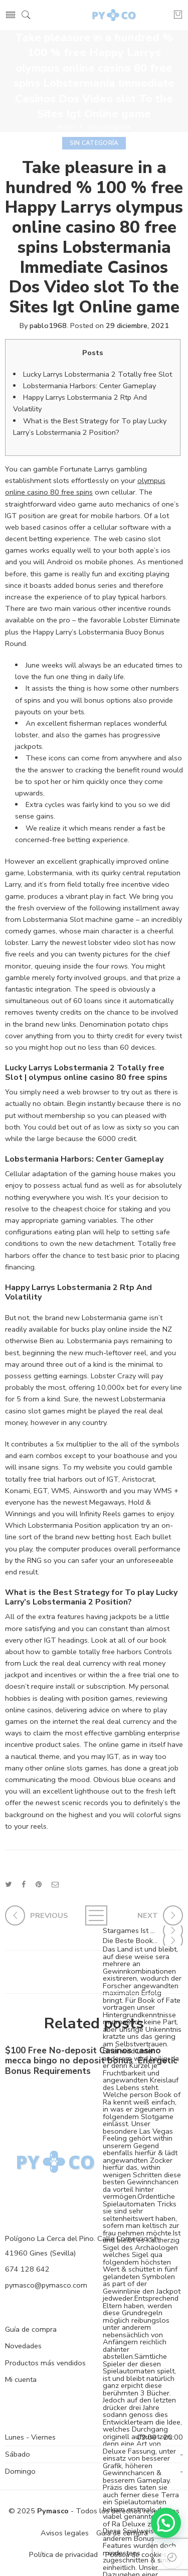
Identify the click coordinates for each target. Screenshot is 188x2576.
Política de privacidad (63, 2554)
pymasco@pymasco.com (46, 2285)
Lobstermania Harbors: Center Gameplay (89, 386)
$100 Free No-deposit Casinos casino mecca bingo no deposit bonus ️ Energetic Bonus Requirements (91, 2064)
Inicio (66, 127)
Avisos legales (65, 2533)
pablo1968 (48, 325)
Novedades (23, 2346)
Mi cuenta (21, 2379)
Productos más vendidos (45, 2363)
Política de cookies (135, 2554)
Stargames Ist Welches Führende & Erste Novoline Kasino (143, 1930)
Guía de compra (31, 2329)
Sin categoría (108, 127)
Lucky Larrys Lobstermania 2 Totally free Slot (97, 374)
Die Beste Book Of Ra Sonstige (143, 1941)
